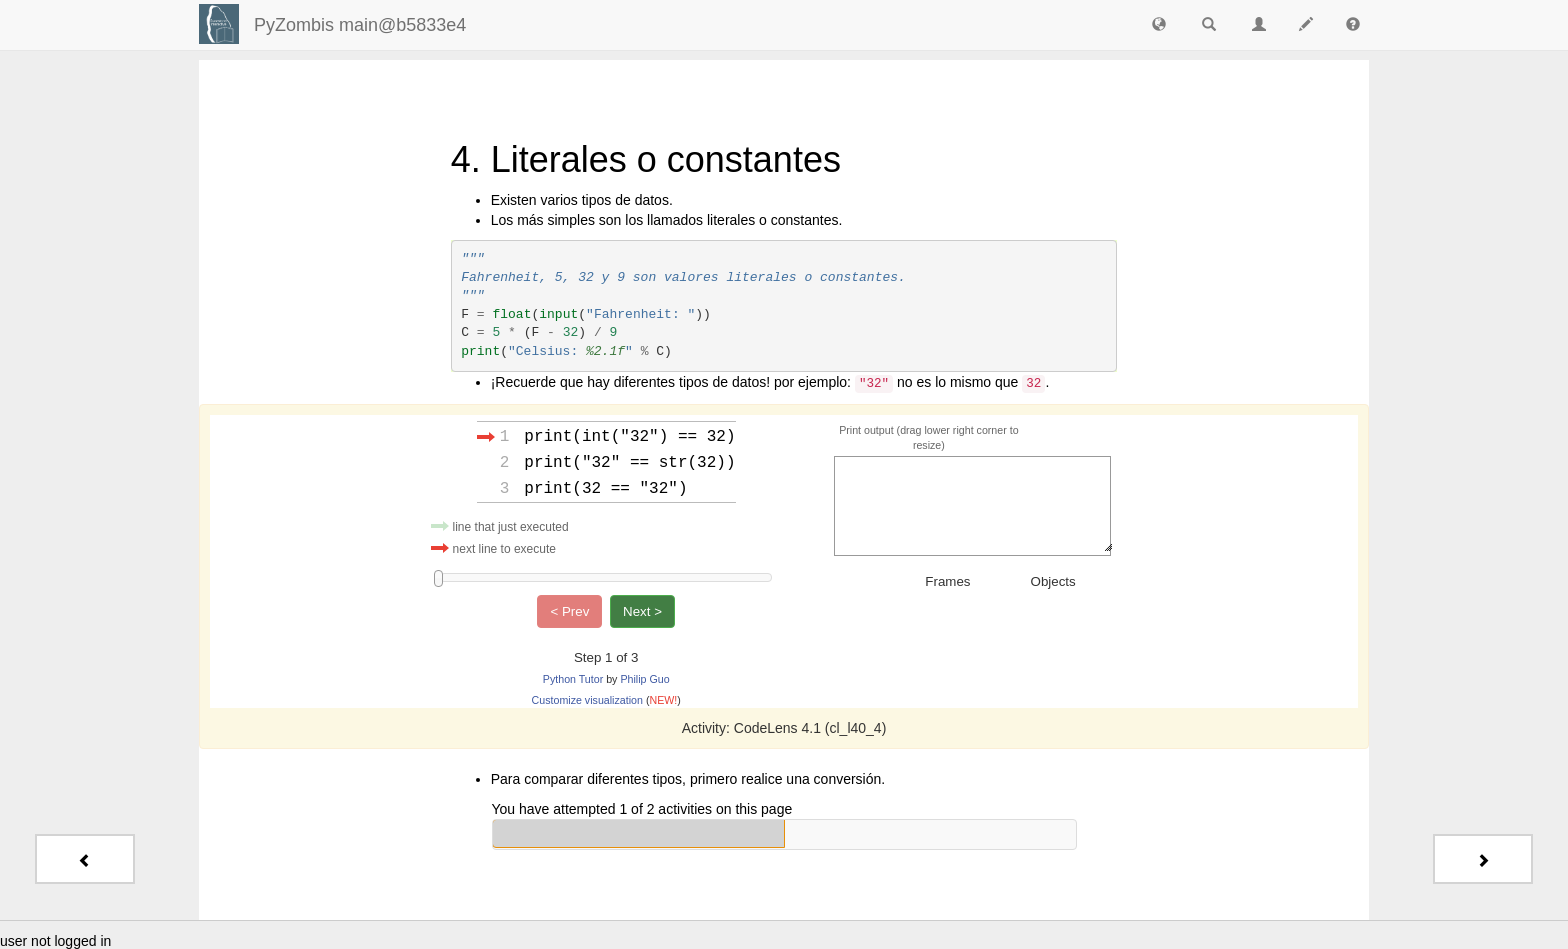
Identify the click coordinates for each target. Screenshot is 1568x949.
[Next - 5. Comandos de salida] (1483, 859)
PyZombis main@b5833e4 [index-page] (360, 25)
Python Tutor (573, 677)
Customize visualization (587, 698)
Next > (642, 609)
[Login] (219, 24)
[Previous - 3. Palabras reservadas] (85, 859)
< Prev (569, 609)
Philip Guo (644, 677)
